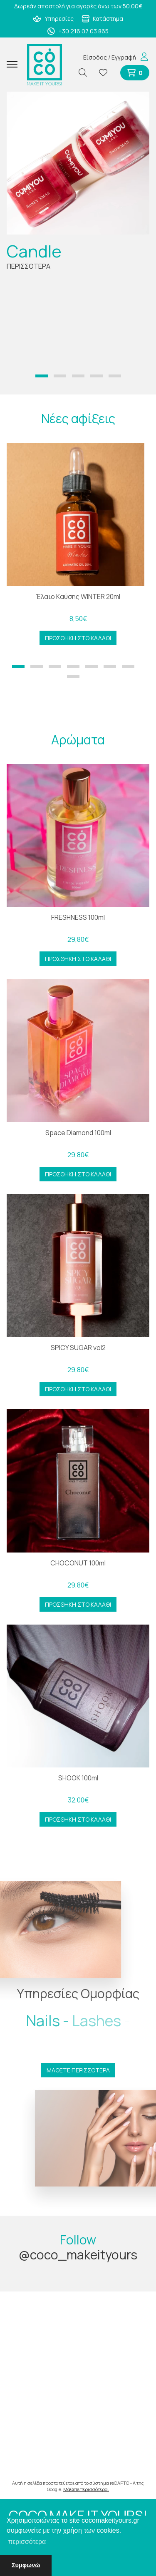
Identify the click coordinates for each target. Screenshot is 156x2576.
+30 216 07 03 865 (78, 31)
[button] (41, 375)
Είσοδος (95, 57)
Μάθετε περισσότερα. (86, 2489)
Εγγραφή (123, 57)
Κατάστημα (103, 18)
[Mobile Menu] (15, 64)
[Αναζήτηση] (86, 72)
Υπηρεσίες (53, 18)
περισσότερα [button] (27, 2541)
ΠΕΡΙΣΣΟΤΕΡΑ (28, 266)
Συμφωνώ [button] (26, 2565)
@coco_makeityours (78, 2254)
